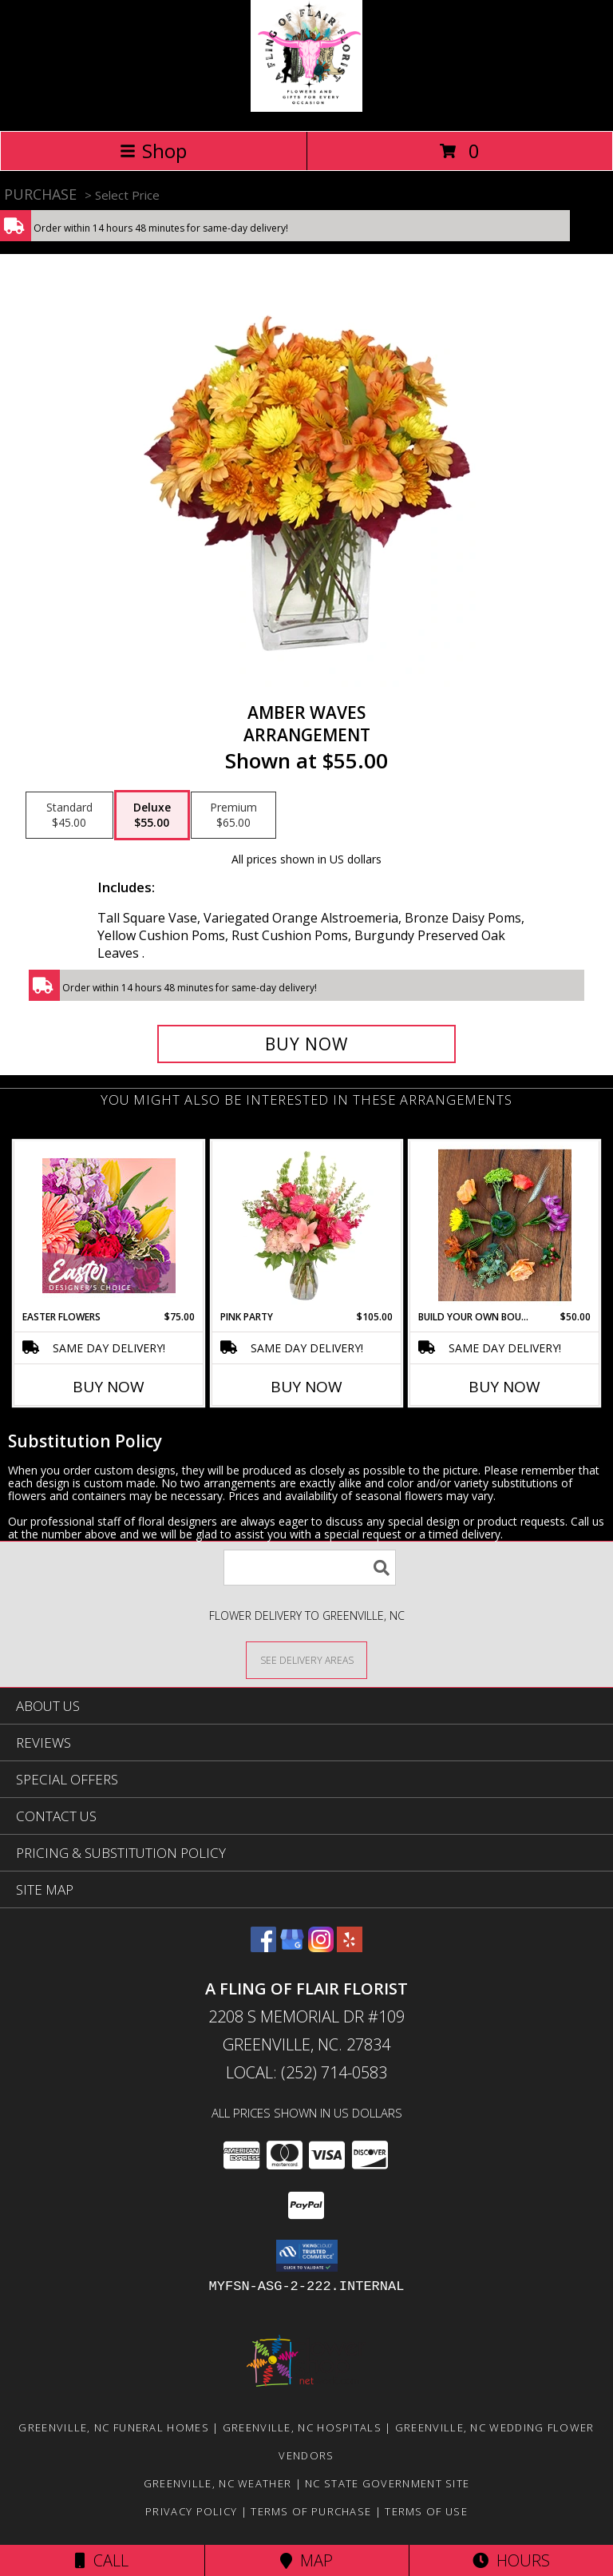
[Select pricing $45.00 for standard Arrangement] (69, 815)
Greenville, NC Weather (218, 2483)
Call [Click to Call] (102, 2560)
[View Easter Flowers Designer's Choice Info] (109, 1226)
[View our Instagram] (321, 1947)
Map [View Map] (306, 2560)
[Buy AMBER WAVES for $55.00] (306, 1044)
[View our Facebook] (263, 1947)
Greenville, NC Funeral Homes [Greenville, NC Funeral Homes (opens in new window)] (113, 2427)
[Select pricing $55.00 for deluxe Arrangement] (152, 815)
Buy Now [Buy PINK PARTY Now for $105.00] (306, 1386)
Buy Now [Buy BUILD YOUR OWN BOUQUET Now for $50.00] (504, 1386)
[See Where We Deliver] (306, 1659)
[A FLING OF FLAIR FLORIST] (306, 107)
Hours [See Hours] (511, 2560)
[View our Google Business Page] (292, 1947)
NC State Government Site (387, 2483)
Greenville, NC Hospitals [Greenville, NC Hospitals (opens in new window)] (302, 2427)
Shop (153, 150)
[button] (307, 2256)
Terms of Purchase (311, 2511)
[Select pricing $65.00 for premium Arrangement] (233, 815)
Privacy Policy (191, 2511)
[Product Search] (309, 1568)
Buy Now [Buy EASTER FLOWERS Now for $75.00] (108, 1386)
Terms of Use (426, 2511)
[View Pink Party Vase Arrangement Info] (307, 1225)
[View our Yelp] (349, 1947)
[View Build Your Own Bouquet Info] (504, 1225)
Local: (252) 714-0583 (306, 2072)
